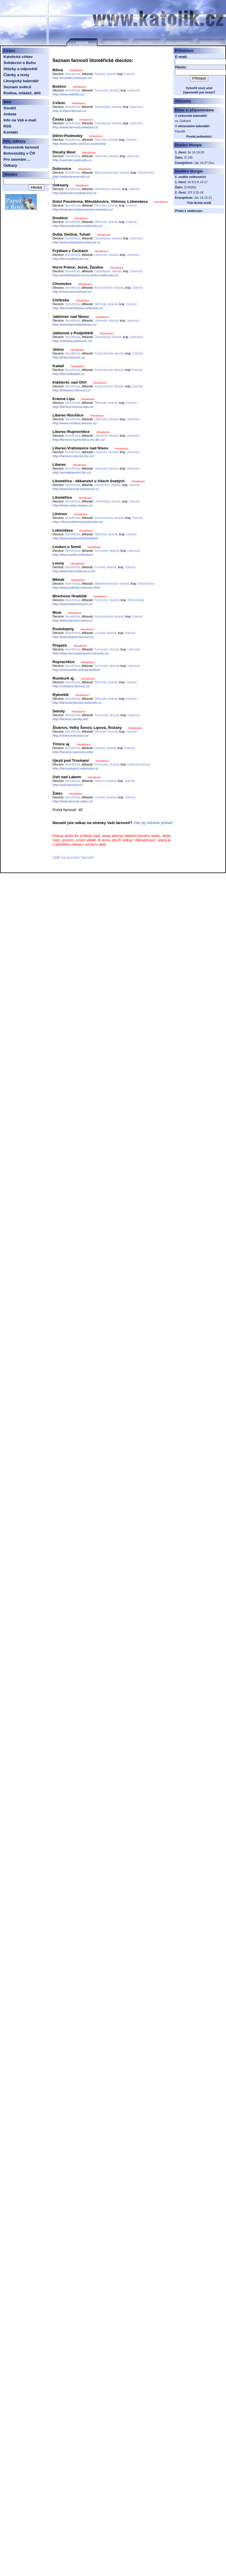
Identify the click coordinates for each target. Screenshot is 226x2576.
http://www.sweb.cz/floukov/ (72, 554)
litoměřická (72, 74)
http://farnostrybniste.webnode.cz (77, 702)
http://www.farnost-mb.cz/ (71, 176)
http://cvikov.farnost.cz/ (69, 110)
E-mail (181, 57)
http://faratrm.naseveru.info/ (72, 752)
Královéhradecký (138, 764)
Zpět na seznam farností (73, 857)
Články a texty (16, 75)
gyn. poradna (179, 42)
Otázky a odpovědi (20, 69)
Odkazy (10, 165)
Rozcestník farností (21, 147)
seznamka (114, 42)
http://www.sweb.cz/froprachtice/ (76, 669)
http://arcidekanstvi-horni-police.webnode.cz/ (85, 275)
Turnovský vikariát (106, 90)
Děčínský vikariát (106, 139)
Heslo (180, 67)
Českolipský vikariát (107, 106)
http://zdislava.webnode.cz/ (72, 341)
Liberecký (133, 90)
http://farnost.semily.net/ (70, 719)
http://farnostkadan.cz (68, 374)
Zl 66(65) (190, 187)
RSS (7, 126)
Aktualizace (76, 70)
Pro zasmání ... (16, 159)
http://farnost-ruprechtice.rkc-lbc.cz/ (78, 439)
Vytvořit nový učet (199, 88)
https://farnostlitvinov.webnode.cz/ (77, 522)
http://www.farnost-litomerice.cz (75, 489)
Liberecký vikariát (106, 156)
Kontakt (10, 132)
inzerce (146, 42)
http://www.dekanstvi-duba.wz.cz (76, 242)
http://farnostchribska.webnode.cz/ (77, 308)
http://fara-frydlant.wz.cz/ (70, 258)
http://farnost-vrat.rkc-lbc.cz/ (73, 456)
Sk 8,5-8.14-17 (197, 182)
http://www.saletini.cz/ (68, 94)
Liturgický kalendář (21, 81)
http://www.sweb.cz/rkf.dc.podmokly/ (79, 143)
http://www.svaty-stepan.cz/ (72, 505)
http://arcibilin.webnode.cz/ (72, 78)
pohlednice (210, 42)
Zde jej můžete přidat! (153, 823)
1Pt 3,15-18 (195, 192)
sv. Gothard (183, 121)
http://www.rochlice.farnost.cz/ (74, 423)
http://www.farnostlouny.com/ (73, 571)
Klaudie (180, 131)
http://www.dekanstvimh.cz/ (72, 604)
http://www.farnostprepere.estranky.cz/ (80, 653)
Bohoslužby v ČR (19, 153)
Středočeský (146, 172)
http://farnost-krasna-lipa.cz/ (73, 406)
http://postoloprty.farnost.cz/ (73, 637)
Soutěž (9, 108)
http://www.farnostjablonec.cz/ (74, 324)
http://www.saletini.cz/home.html (76, 587)
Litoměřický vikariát (107, 189)
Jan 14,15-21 (203, 197)
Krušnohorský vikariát (109, 287)
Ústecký (129, 74)
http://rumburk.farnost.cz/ (71, 686)
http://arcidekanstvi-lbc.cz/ (71, 472)
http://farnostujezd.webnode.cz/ (75, 768)
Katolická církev (18, 57)
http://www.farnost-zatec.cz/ (72, 801)
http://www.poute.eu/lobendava (75, 538)
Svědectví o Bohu (19, 63)
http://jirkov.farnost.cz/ (68, 357)
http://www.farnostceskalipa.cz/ (75, 127)
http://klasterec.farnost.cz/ (71, 390)
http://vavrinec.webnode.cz (72, 160)
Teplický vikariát (105, 74)
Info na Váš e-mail (19, 120)
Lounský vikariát (105, 567)
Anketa (9, 114)
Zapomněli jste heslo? (199, 92)
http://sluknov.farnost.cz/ (70, 735)
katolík (82, 42)
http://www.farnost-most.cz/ (72, 620)
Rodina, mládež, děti (22, 93)
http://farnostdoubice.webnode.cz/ (77, 226)
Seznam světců (17, 87)
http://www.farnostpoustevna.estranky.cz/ (82, 209)
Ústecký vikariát (105, 748)
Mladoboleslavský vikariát (111, 172)
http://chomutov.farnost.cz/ (72, 291)
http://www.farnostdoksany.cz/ (74, 193)
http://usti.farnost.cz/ (67, 785)
